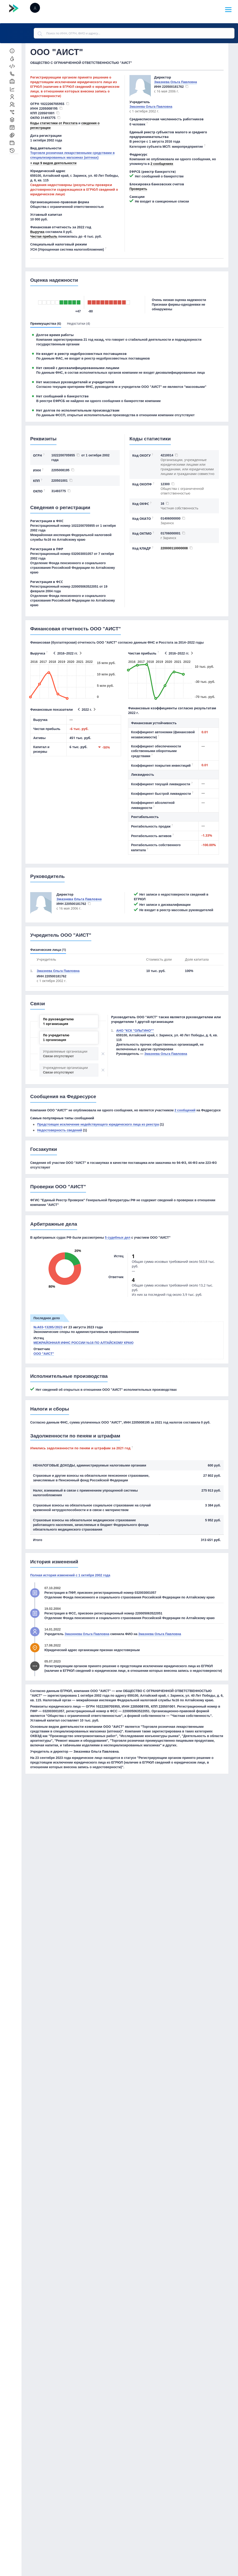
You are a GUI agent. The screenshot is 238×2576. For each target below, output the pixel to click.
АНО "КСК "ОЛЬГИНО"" (135, 1030)
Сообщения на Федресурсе (63, 1096)
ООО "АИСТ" (43, 1354)
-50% (103, 747)
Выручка (37, 232)
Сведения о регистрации (60, 507)
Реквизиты (43, 438)
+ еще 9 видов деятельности (53, 163)
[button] (35, 8)
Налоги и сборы (49, 1408)
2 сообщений (185, 1110)
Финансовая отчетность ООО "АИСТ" (75, 628)
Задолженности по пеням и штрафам (75, 1436)
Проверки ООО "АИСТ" (58, 1186)
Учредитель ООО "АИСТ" (60, 935)
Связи (37, 1003)
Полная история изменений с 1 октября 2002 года (70, 1575)
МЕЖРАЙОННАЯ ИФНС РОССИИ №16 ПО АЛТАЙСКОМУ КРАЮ (83, 1343)
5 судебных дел (117, 1238)
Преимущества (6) (45, 323)
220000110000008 (174, 548)
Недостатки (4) (78, 323)
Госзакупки (43, 1149)
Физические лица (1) (48, 949)
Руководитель (47, 876)
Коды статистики (150, 438)
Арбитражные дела (53, 1224)
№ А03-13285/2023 (48, 1327)
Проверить (138, 189)
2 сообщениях (162, 164)
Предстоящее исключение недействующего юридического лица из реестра (98, 1124)
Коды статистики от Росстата (53, 123)
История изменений (54, 1562)
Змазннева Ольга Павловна (87, 1634)
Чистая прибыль (43, 236)
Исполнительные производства (69, 1376)
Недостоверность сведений (59, 1130)
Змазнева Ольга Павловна (175, 82)
